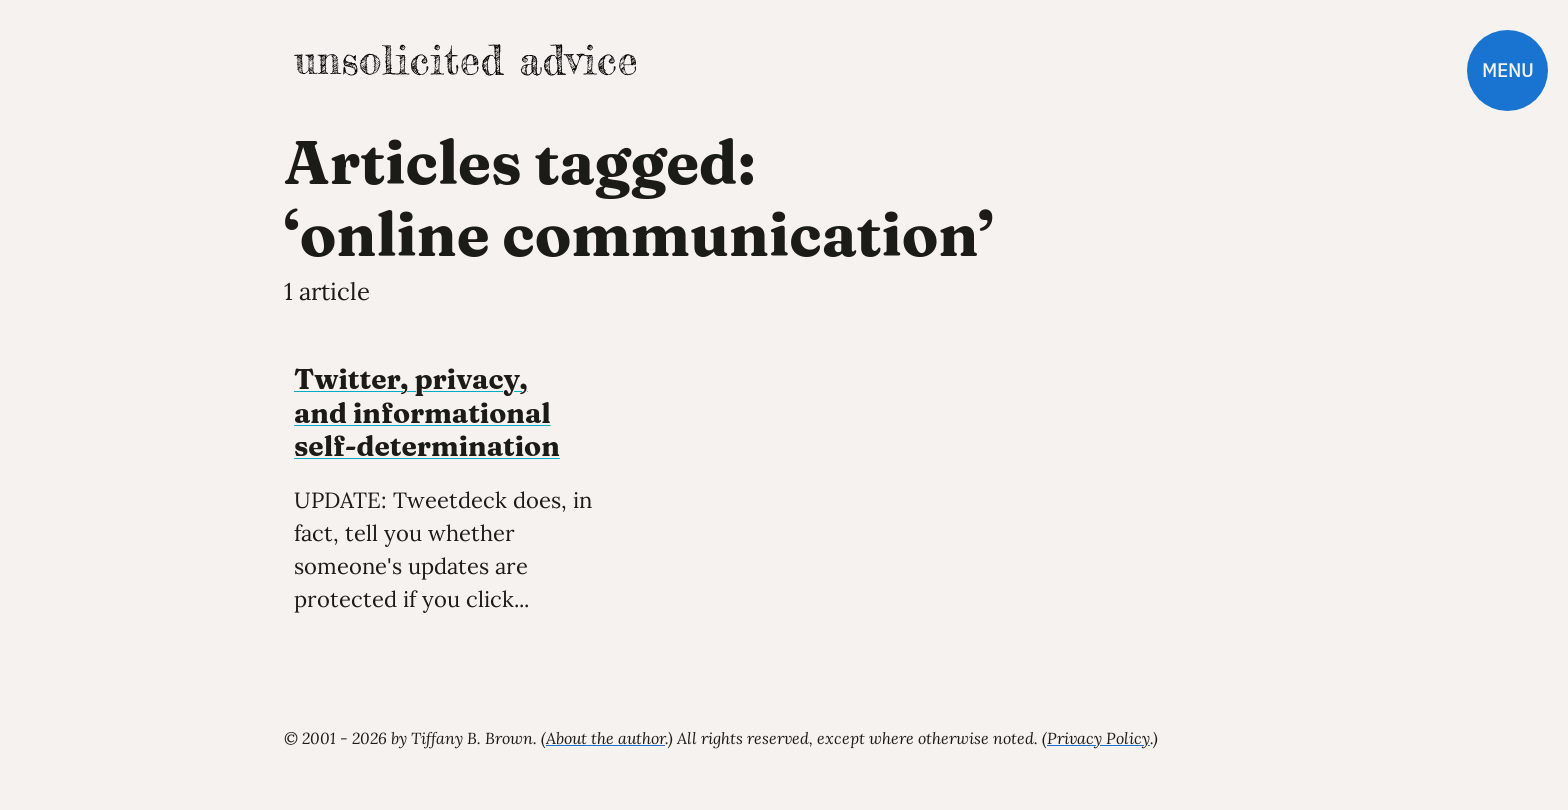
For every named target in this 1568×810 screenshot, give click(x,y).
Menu (1507, 70)
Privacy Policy (1098, 738)
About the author (605, 738)
